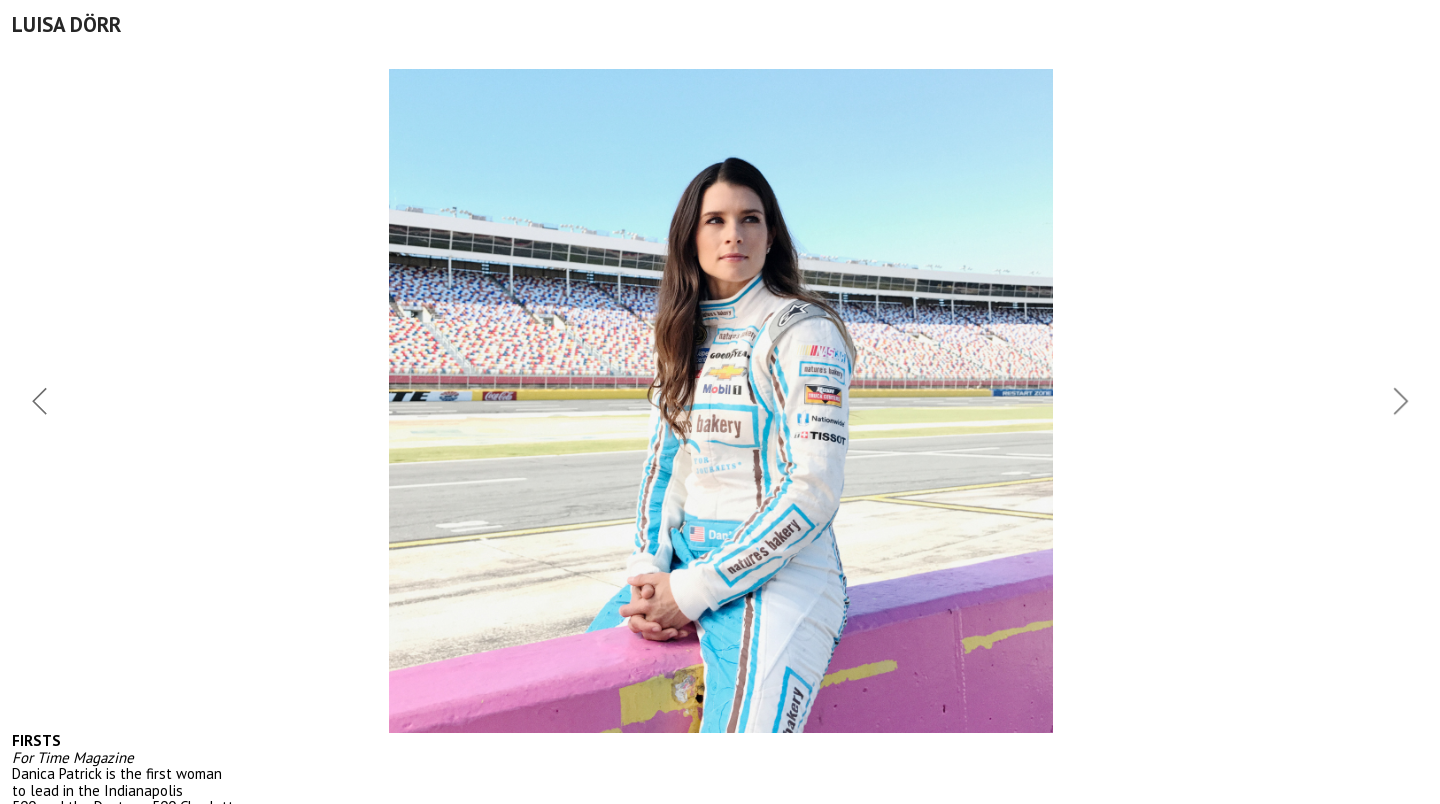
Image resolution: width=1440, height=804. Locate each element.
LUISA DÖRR (66, 24)
